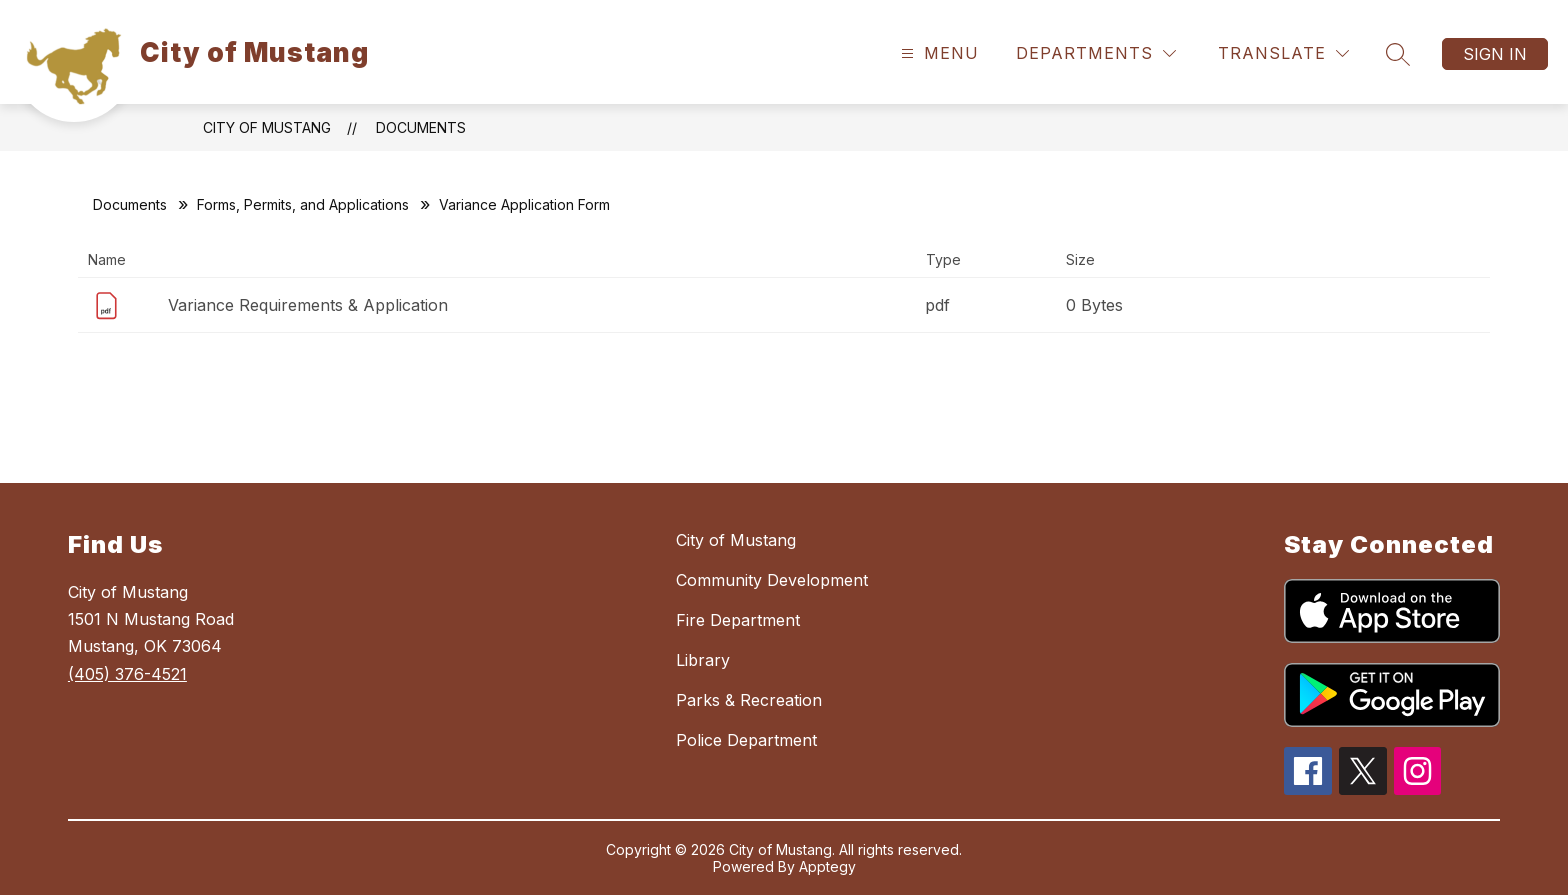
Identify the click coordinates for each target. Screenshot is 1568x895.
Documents (421, 127)
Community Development (772, 580)
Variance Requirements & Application (308, 305)
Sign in (1495, 54)
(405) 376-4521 (127, 674)
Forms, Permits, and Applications (303, 204)
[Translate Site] (1283, 53)
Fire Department (738, 620)
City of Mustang (267, 127)
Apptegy (827, 866)
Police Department (746, 740)
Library (703, 660)
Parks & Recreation (749, 700)
